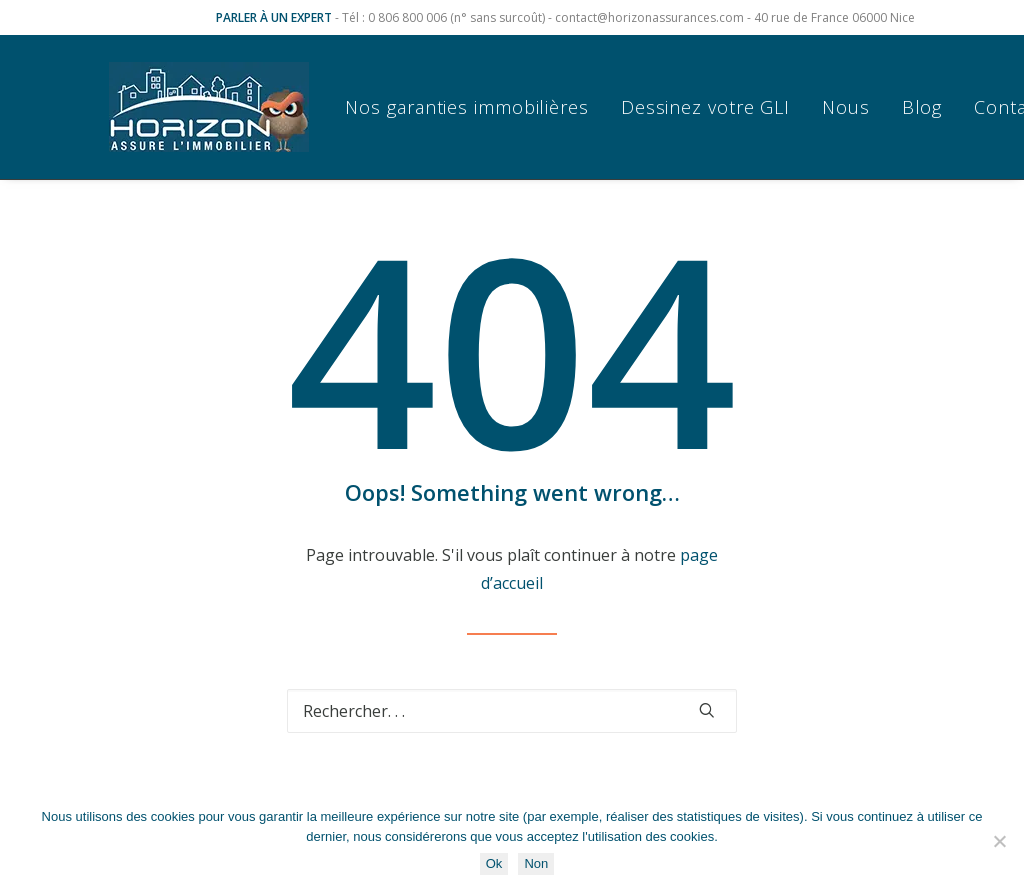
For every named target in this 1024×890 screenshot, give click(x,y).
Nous (846, 107)
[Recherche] (512, 711)
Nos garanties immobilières (466, 107)
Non (536, 863)
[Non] (999, 841)
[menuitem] (473, 107)
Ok (494, 863)
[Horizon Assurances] (209, 107)
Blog (922, 107)
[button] (707, 710)
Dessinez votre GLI (705, 107)
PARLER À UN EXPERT (274, 17)
